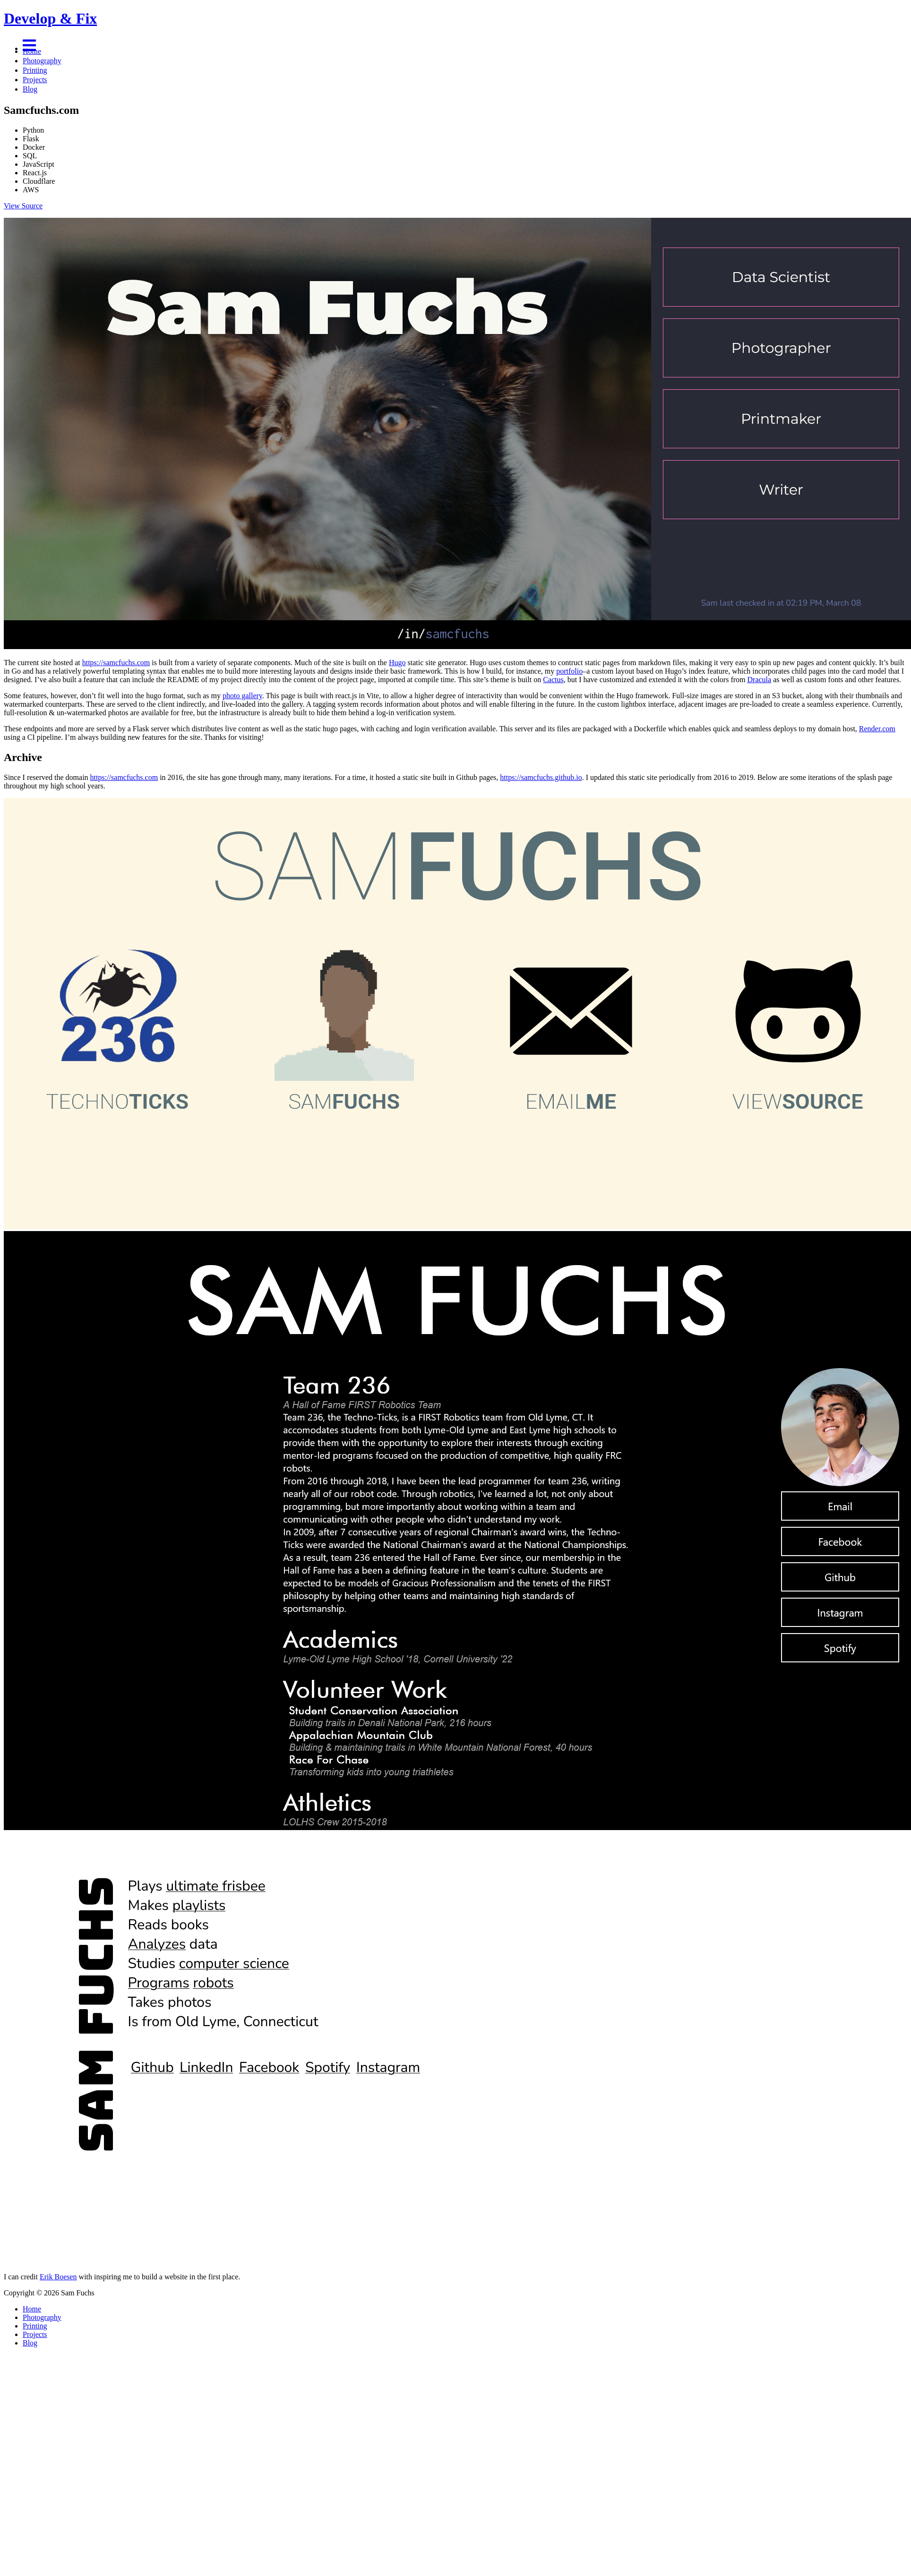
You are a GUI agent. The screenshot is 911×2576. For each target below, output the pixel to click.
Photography (42, 61)
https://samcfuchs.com (116, 663)
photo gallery (242, 696)
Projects (35, 80)
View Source (23, 206)
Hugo (397, 663)
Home (32, 51)
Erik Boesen (58, 2277)
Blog (30, 89)
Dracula (760, 680)
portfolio (569, 671)
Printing (35, 70)
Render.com (877, 729)
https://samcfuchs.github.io (541, 777)
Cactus (553, 680)
